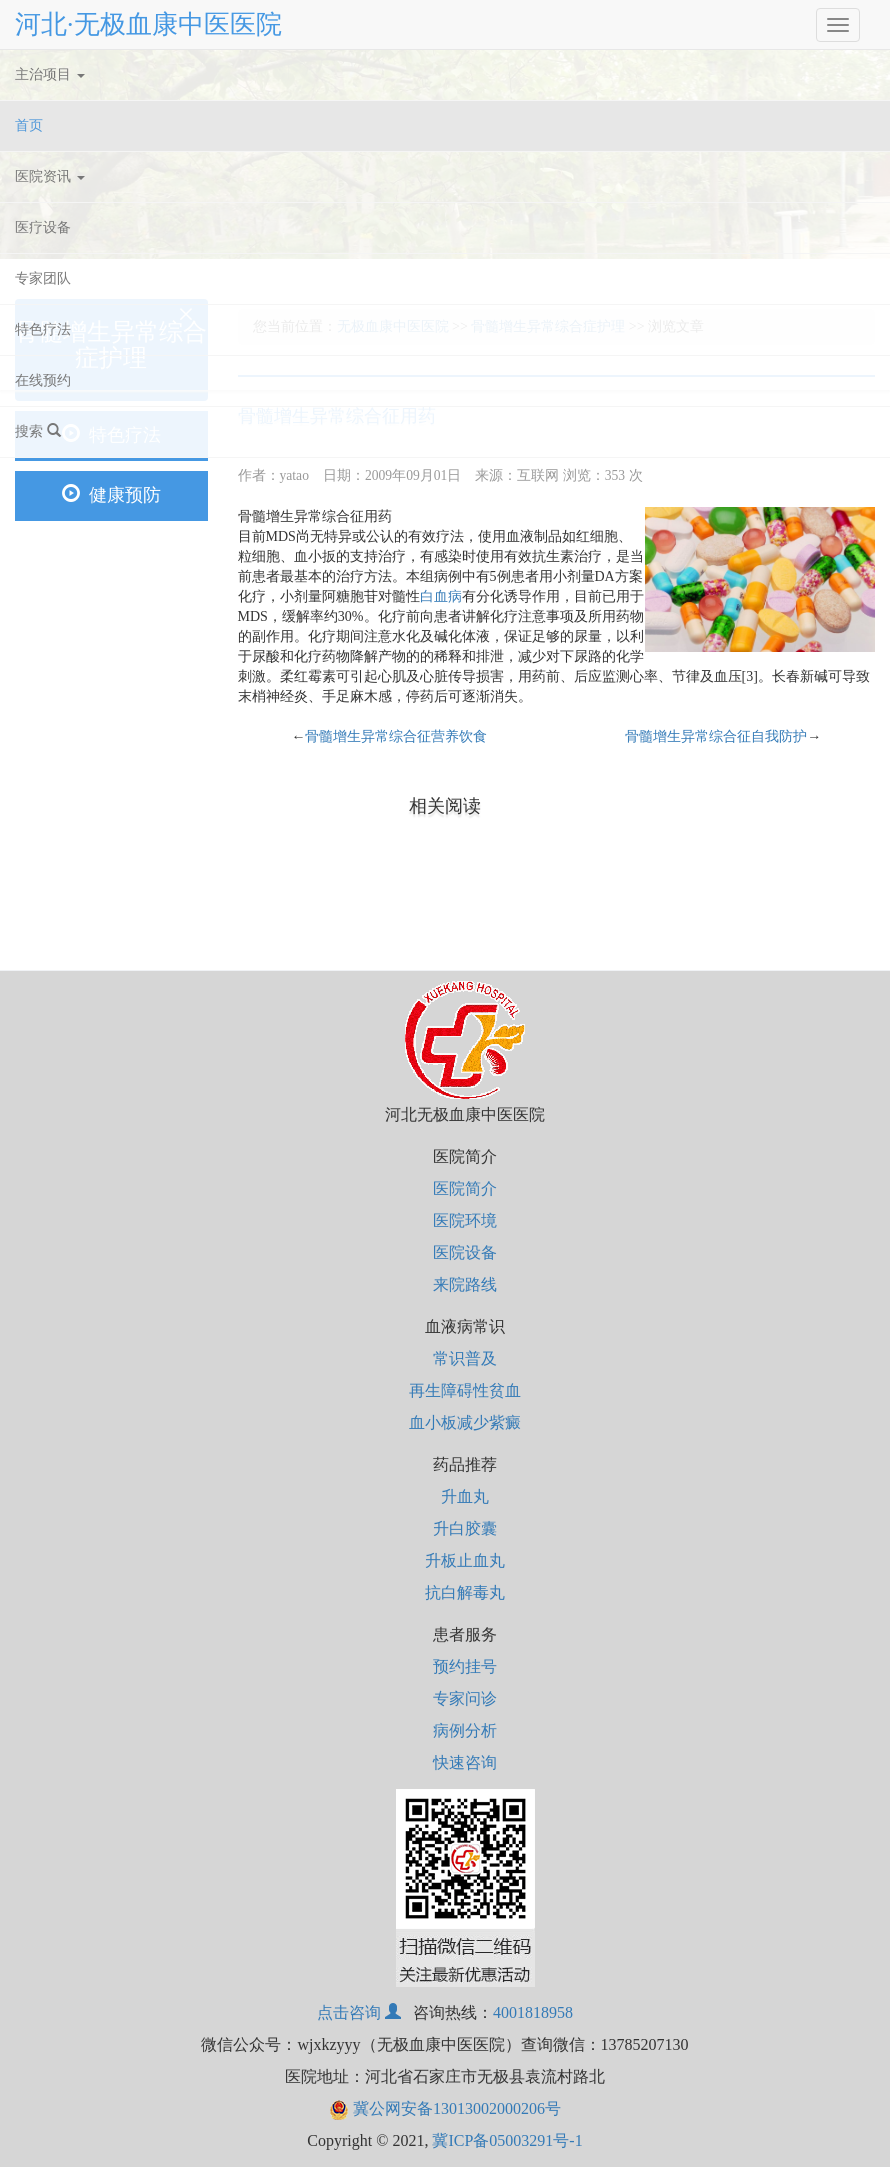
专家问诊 (465, 1698)
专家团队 (43, 278)
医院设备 (465, 1252)
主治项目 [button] (50, 74)
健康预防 (111, 494)
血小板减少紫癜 (465, 1422)
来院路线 (465, 1284)
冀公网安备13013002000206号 (445, 2108)
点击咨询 (359, 2012)
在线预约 (43, 380)
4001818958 (533, 2012)
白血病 (441, 596)
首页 (53, 121)
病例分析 (465, 1730)
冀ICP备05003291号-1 (507, 2140)
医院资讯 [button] (50, 176)
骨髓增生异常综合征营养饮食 (396, 736)
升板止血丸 (465, 1560)
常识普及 (465, 1358)
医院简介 (465, 1188)
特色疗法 (43, 329)
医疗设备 (43, 227)
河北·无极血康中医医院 (148, 24)
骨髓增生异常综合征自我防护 (716, 736)
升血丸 (465, 1496)
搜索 (38, 431)
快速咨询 (465, 1762)
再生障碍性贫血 (465, 1390)
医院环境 (465, 1220)
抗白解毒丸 (465, 1592)
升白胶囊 (465, 1528)
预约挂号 (465, 1666)
